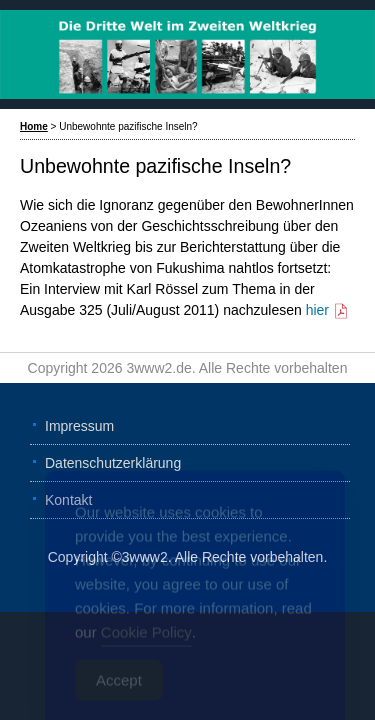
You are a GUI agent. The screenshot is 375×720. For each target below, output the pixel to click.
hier (327, 310)
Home (34, 126)
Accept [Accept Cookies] (119, 689)
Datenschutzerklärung (113, 463)
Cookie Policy (146, 641)
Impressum (79, 426)
